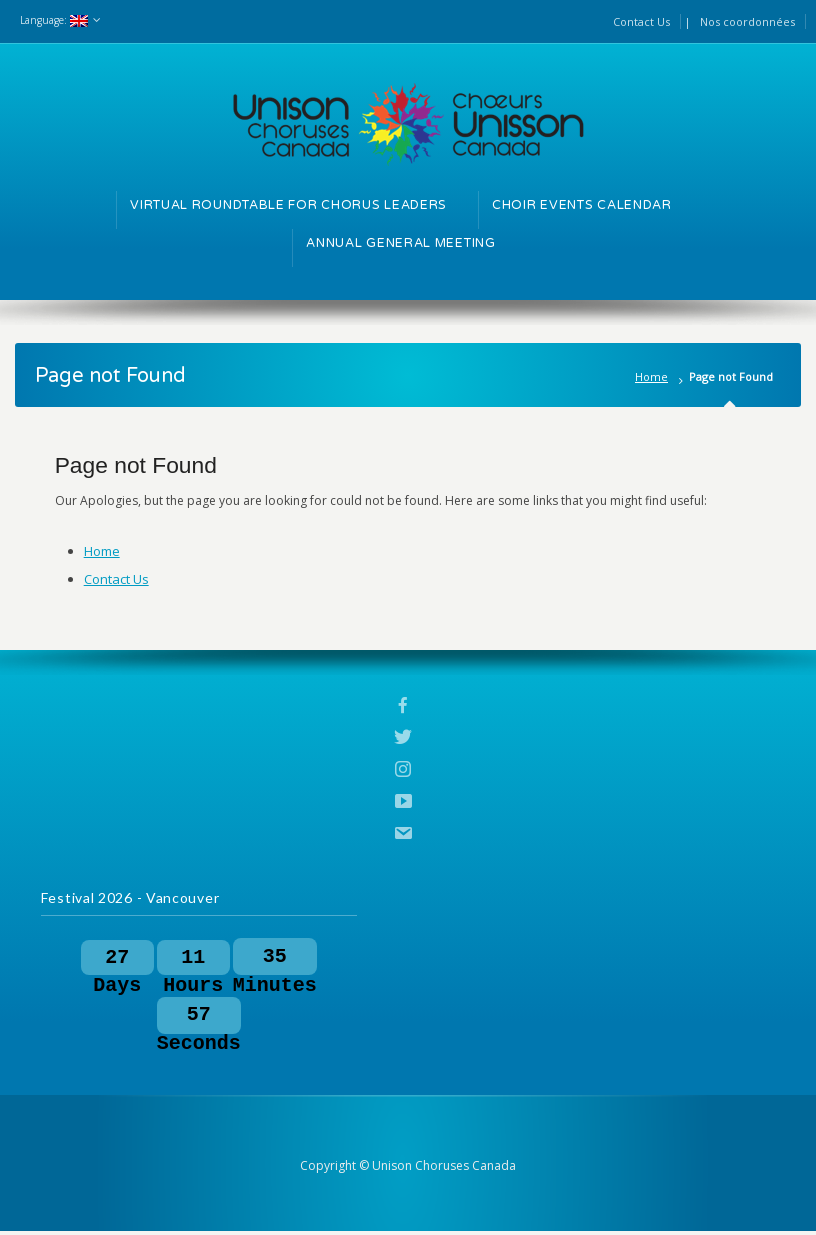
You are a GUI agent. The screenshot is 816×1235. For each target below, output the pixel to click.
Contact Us (641, 21)
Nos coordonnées (747, 21)
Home (651, 376)
